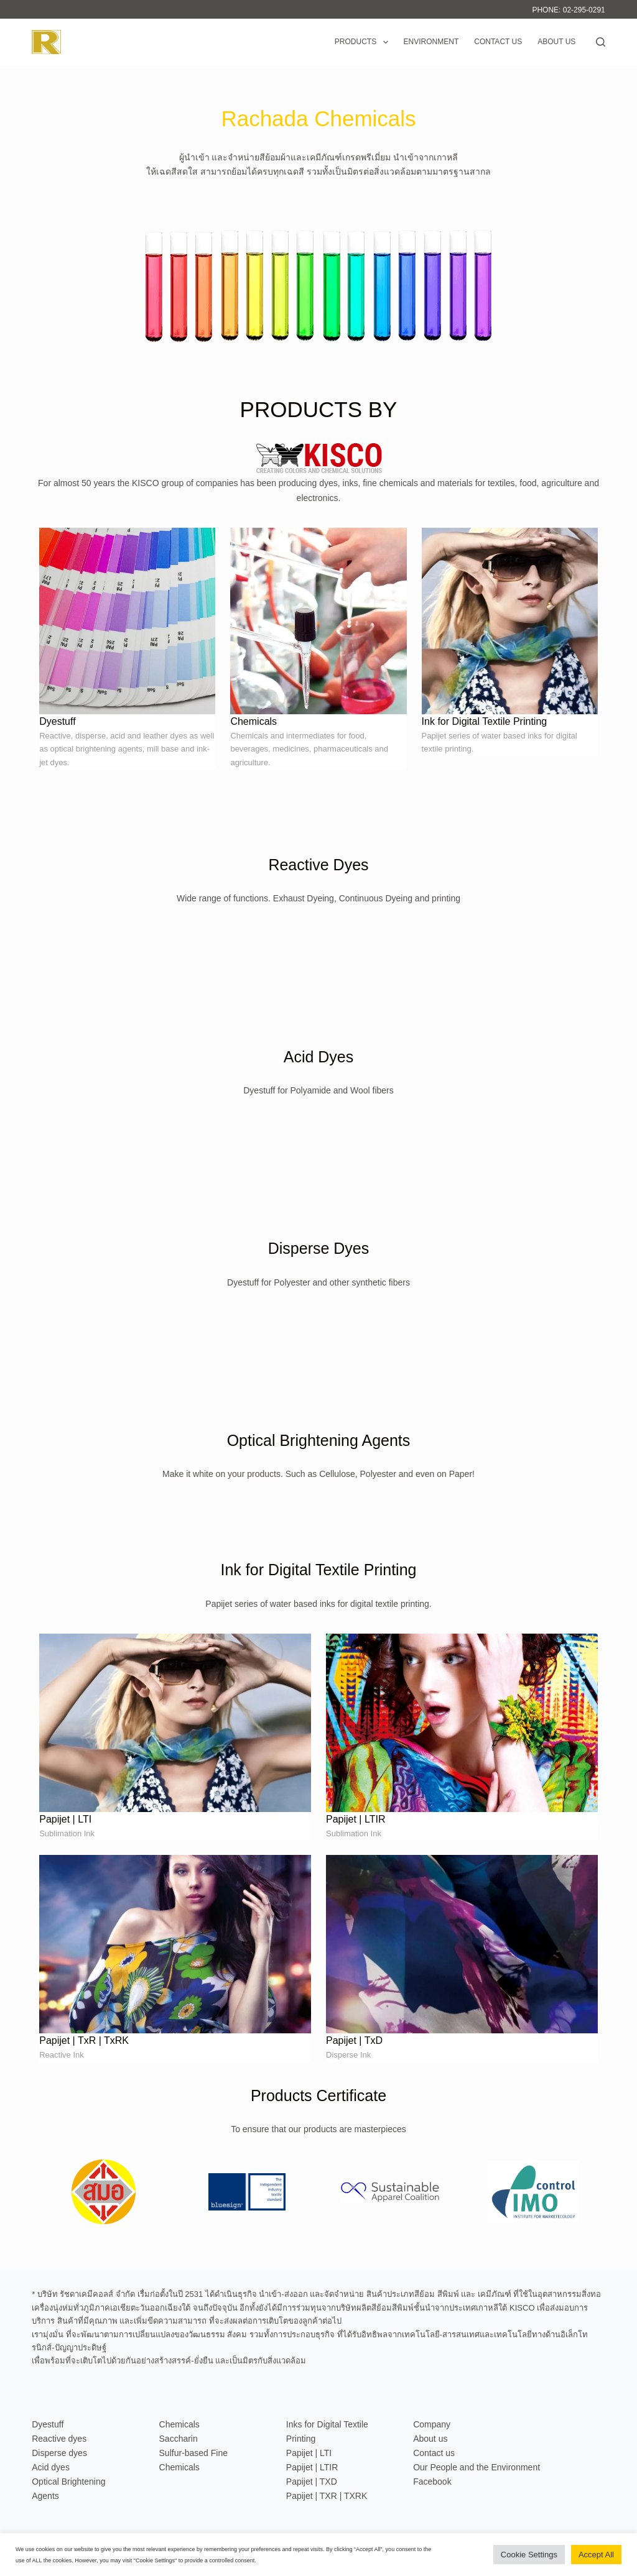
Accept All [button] (596, 2554)
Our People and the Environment (476, 2467)
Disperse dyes (59, 2453)
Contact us (498, 41)
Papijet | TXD (311, 2481)
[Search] (600, 42)
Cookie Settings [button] (529, 2554)
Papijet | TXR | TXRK (326, 2496)
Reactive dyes (59, 2439)
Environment (431, 41)
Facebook (432, 2481)
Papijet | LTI (309, 2453)
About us (556, 41)
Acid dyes (51, 2467)
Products (364, 42)
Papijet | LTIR (312, 2467)
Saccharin (178, 2439)
